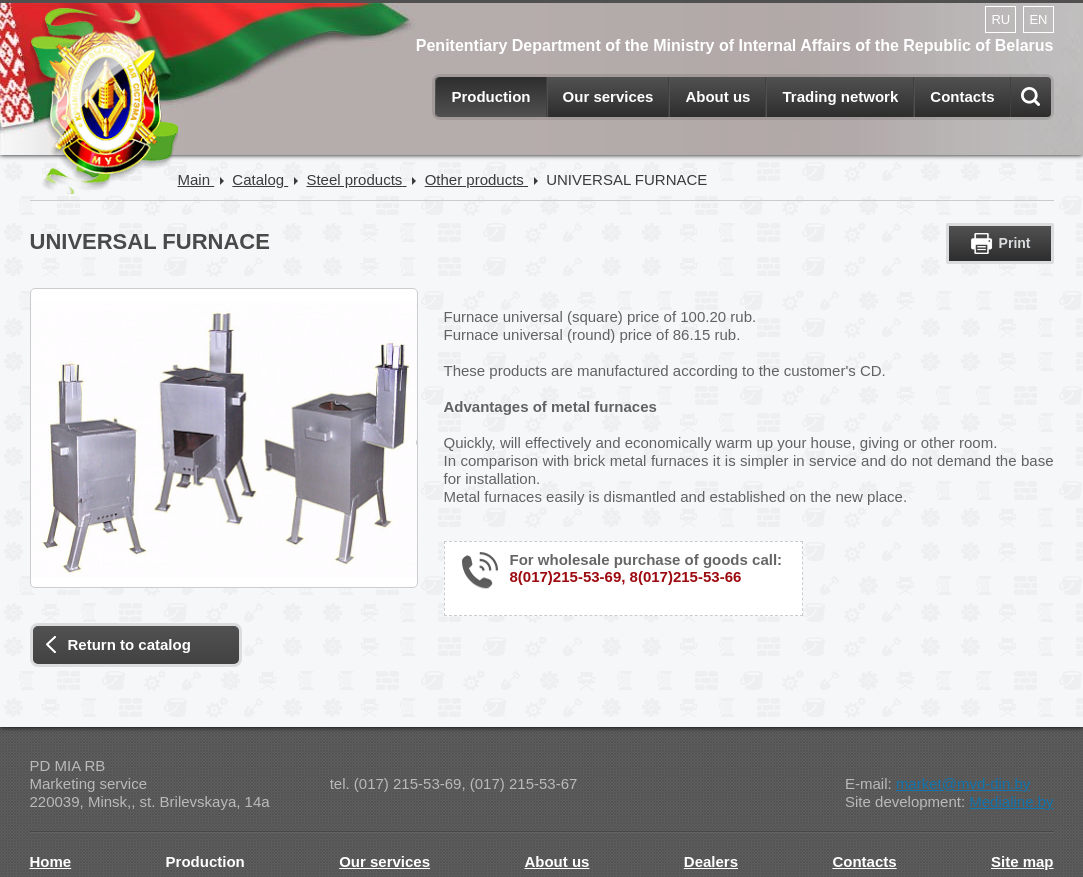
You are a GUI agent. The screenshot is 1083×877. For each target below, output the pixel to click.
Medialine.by (1011, 801)
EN (1038, 19)
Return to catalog (129, 644)
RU (1000, 19)
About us (717, 96)
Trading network (840, 96)
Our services (608, 96)
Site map (1022, 861)
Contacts (962, 96)
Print (1015, 243)
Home (51, 861)
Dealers (711, 861)
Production (490, 96)
